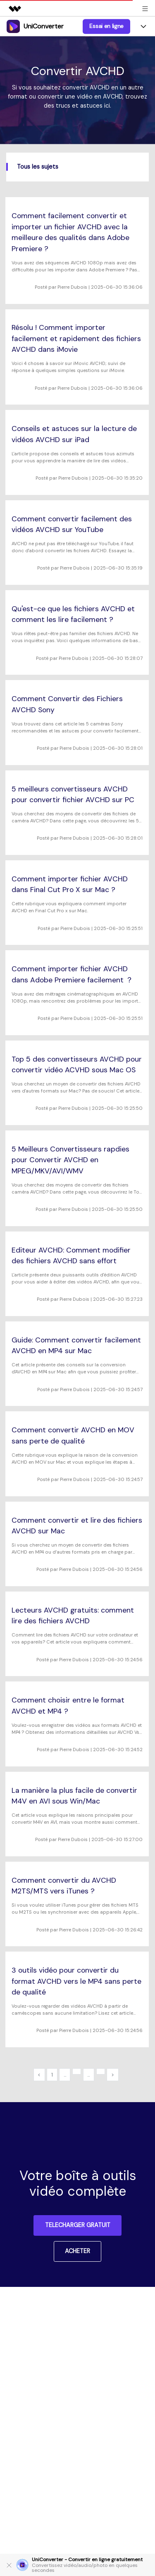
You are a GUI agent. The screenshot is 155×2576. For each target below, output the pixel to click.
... (65, 2074)
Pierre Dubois (72, 287)
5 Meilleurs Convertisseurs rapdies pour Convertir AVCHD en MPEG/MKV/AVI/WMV (70, 1159)
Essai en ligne (106, 26)
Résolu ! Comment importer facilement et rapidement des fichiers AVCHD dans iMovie (76, 338)
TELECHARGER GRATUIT (77, 2225)
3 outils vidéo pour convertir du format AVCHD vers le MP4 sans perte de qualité (76, 1981)
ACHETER (77, 2251)
